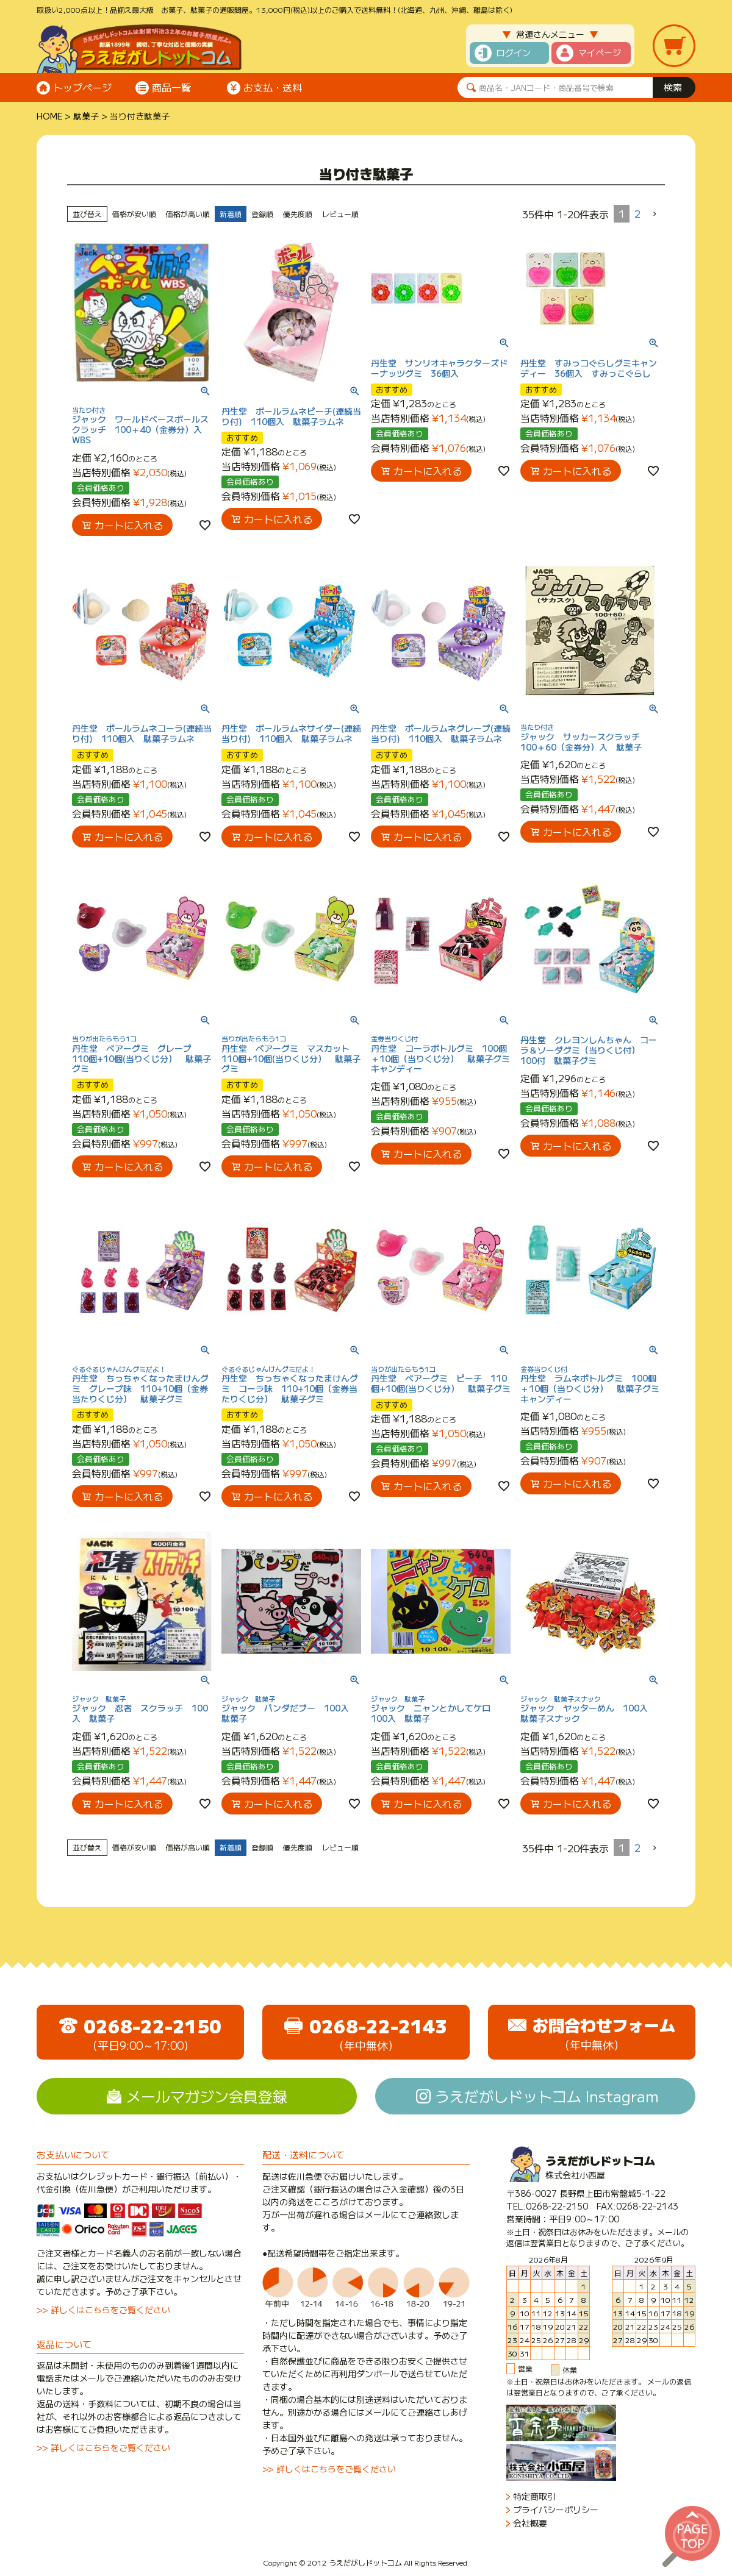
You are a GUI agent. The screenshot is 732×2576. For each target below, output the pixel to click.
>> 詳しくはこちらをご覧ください (103, 2309)
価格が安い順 (134, 214)
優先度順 (297, 214)
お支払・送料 (272, 87)
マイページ (599, 52)
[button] (655, 214)
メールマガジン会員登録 (206, 2096)
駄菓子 (86, 116)
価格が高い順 (188, 214)
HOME (49, 116)
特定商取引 (534, 2496)
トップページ (82, 87)
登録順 (262, 214)
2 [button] (637, 213)
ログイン (514, 52)
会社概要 (530, 2523)
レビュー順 (340, 214)
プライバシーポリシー (555, 2510)
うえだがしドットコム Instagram (547, 2096)
